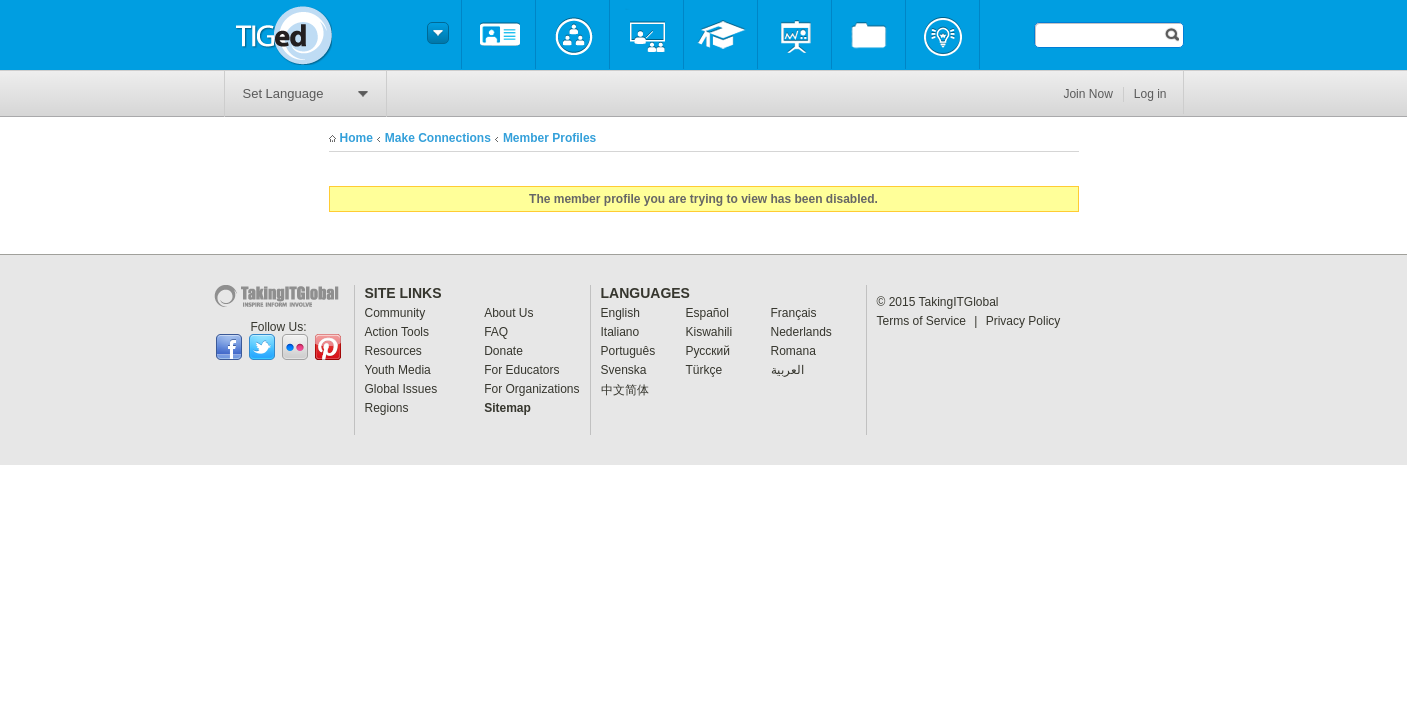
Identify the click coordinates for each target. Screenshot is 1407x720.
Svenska (624, 370)
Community (572, 34)
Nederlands (801, 332)
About (498, 34)
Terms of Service (927, 321)
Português (628, 351)
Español (707, 313)
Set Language (305, 93)
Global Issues (401, 389)
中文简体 (625, 390)
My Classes (646, 34)
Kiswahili (709, 332)
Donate (503, 351)
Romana (793, 351)
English (620, 313)
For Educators (521, 370)
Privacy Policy (1023, 321)
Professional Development (720, 34)
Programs (794, 34)
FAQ (496, 332)
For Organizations (531, 389)
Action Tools (397, 332)
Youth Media (398, 370)
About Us (508, 313)
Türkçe (704, 370)
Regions (387, 408)
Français (794, 313)
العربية (787, 370)
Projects (942, 34)
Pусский (708, 351)
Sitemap (507, 408)
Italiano (620, 332)
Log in (1150, 94)
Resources (868, 34)
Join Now (1087, 94)
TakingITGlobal (959, 302)
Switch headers (435, 33)
